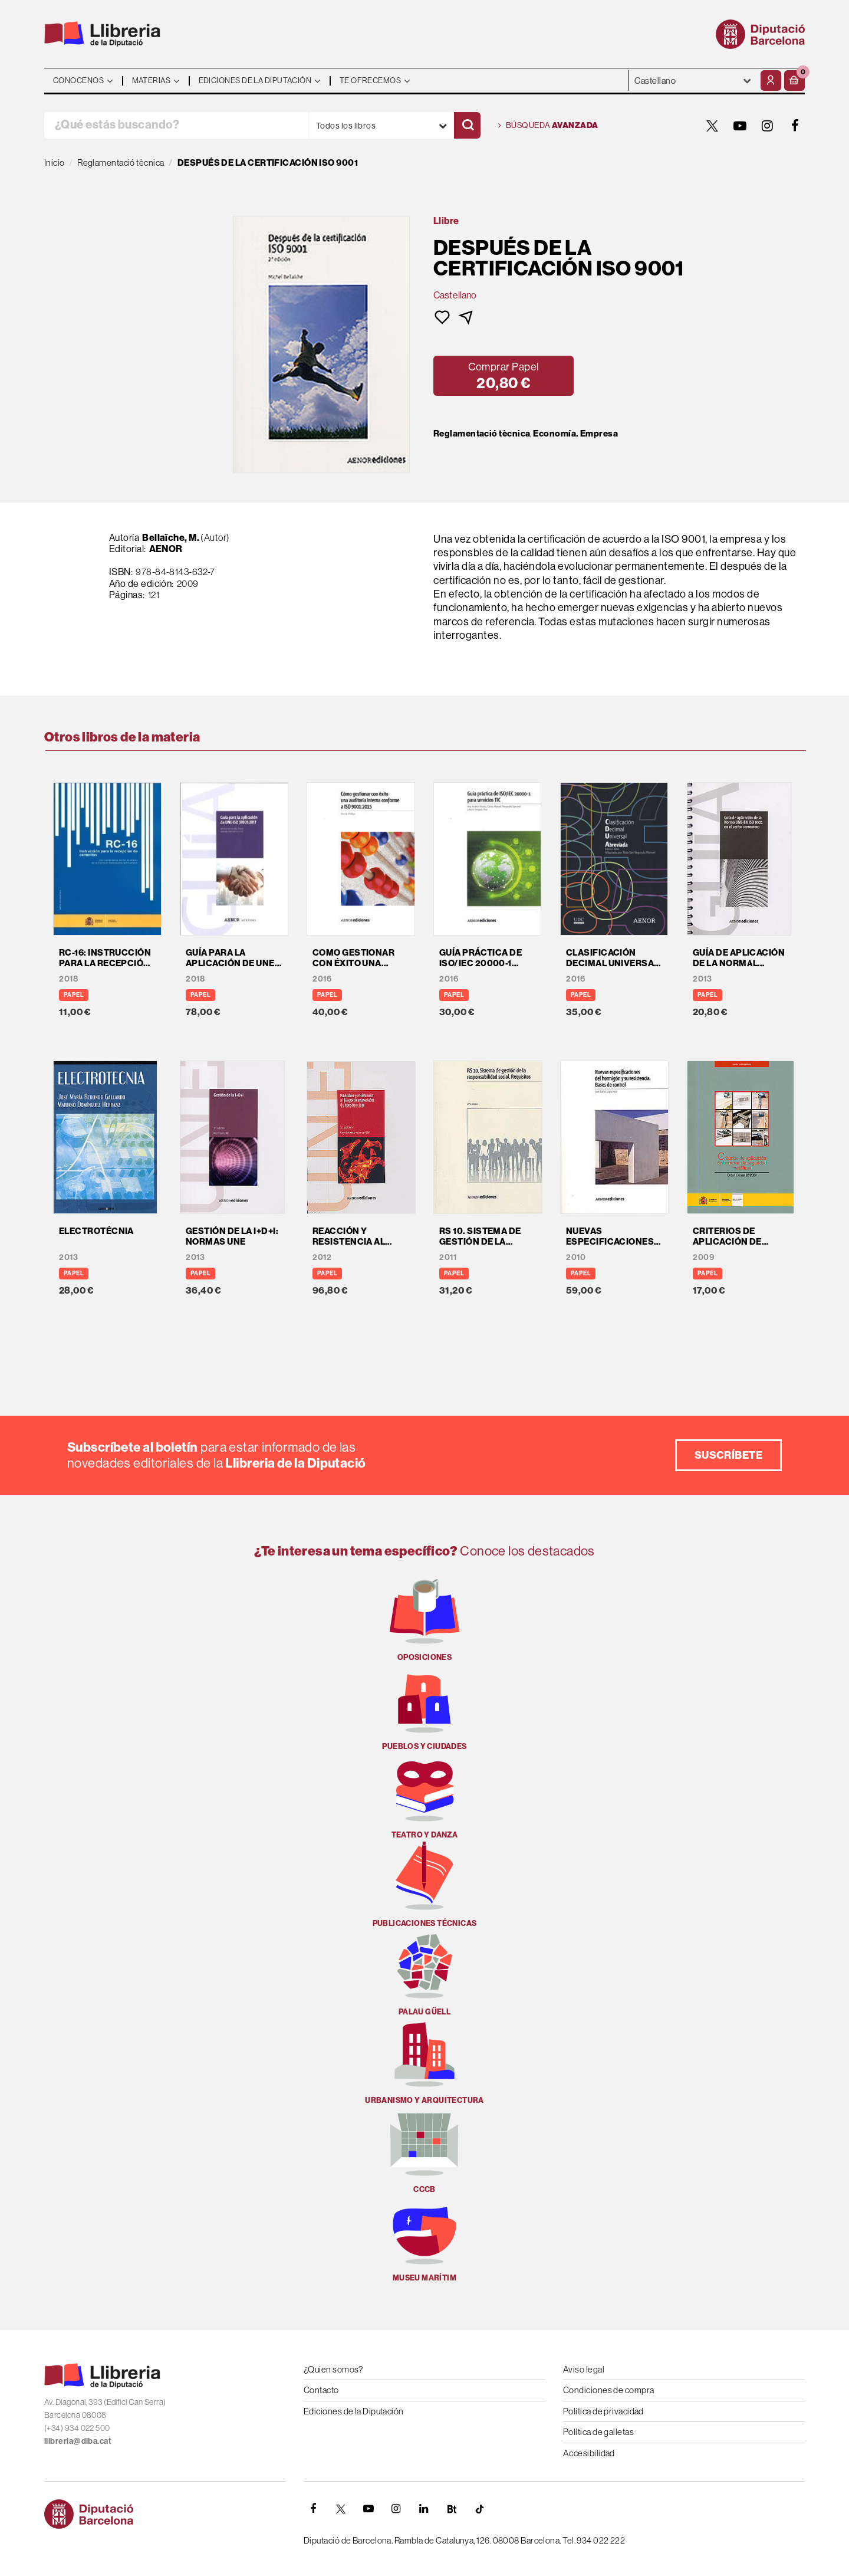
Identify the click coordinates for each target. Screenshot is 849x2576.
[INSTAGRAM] (767, 125)
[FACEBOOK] (795, 125)
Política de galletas (598, 2431)
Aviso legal (583, 2369)
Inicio (54, 162)
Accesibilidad (589, 2453)
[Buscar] (467, 125)
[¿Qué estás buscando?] (176, 125)
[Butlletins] (451, 2508)
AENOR (166, 548)
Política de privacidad (603, 2411)
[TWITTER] (712, 125)
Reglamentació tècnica (481, 433)
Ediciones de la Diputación (354, 2411)
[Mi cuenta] (771, 80)
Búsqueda (548, 126)
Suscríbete (729, 1455)
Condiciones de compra (608, 2389)
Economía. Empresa (575, 433)
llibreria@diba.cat (77, 2441)
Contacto (321, 2389)
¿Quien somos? (333, 2369)
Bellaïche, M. (170, 537)
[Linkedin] (423, 2508)
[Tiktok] (479, 2508)
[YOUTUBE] (739, 125)
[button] (794, 80)
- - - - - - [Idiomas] (693, 80)
